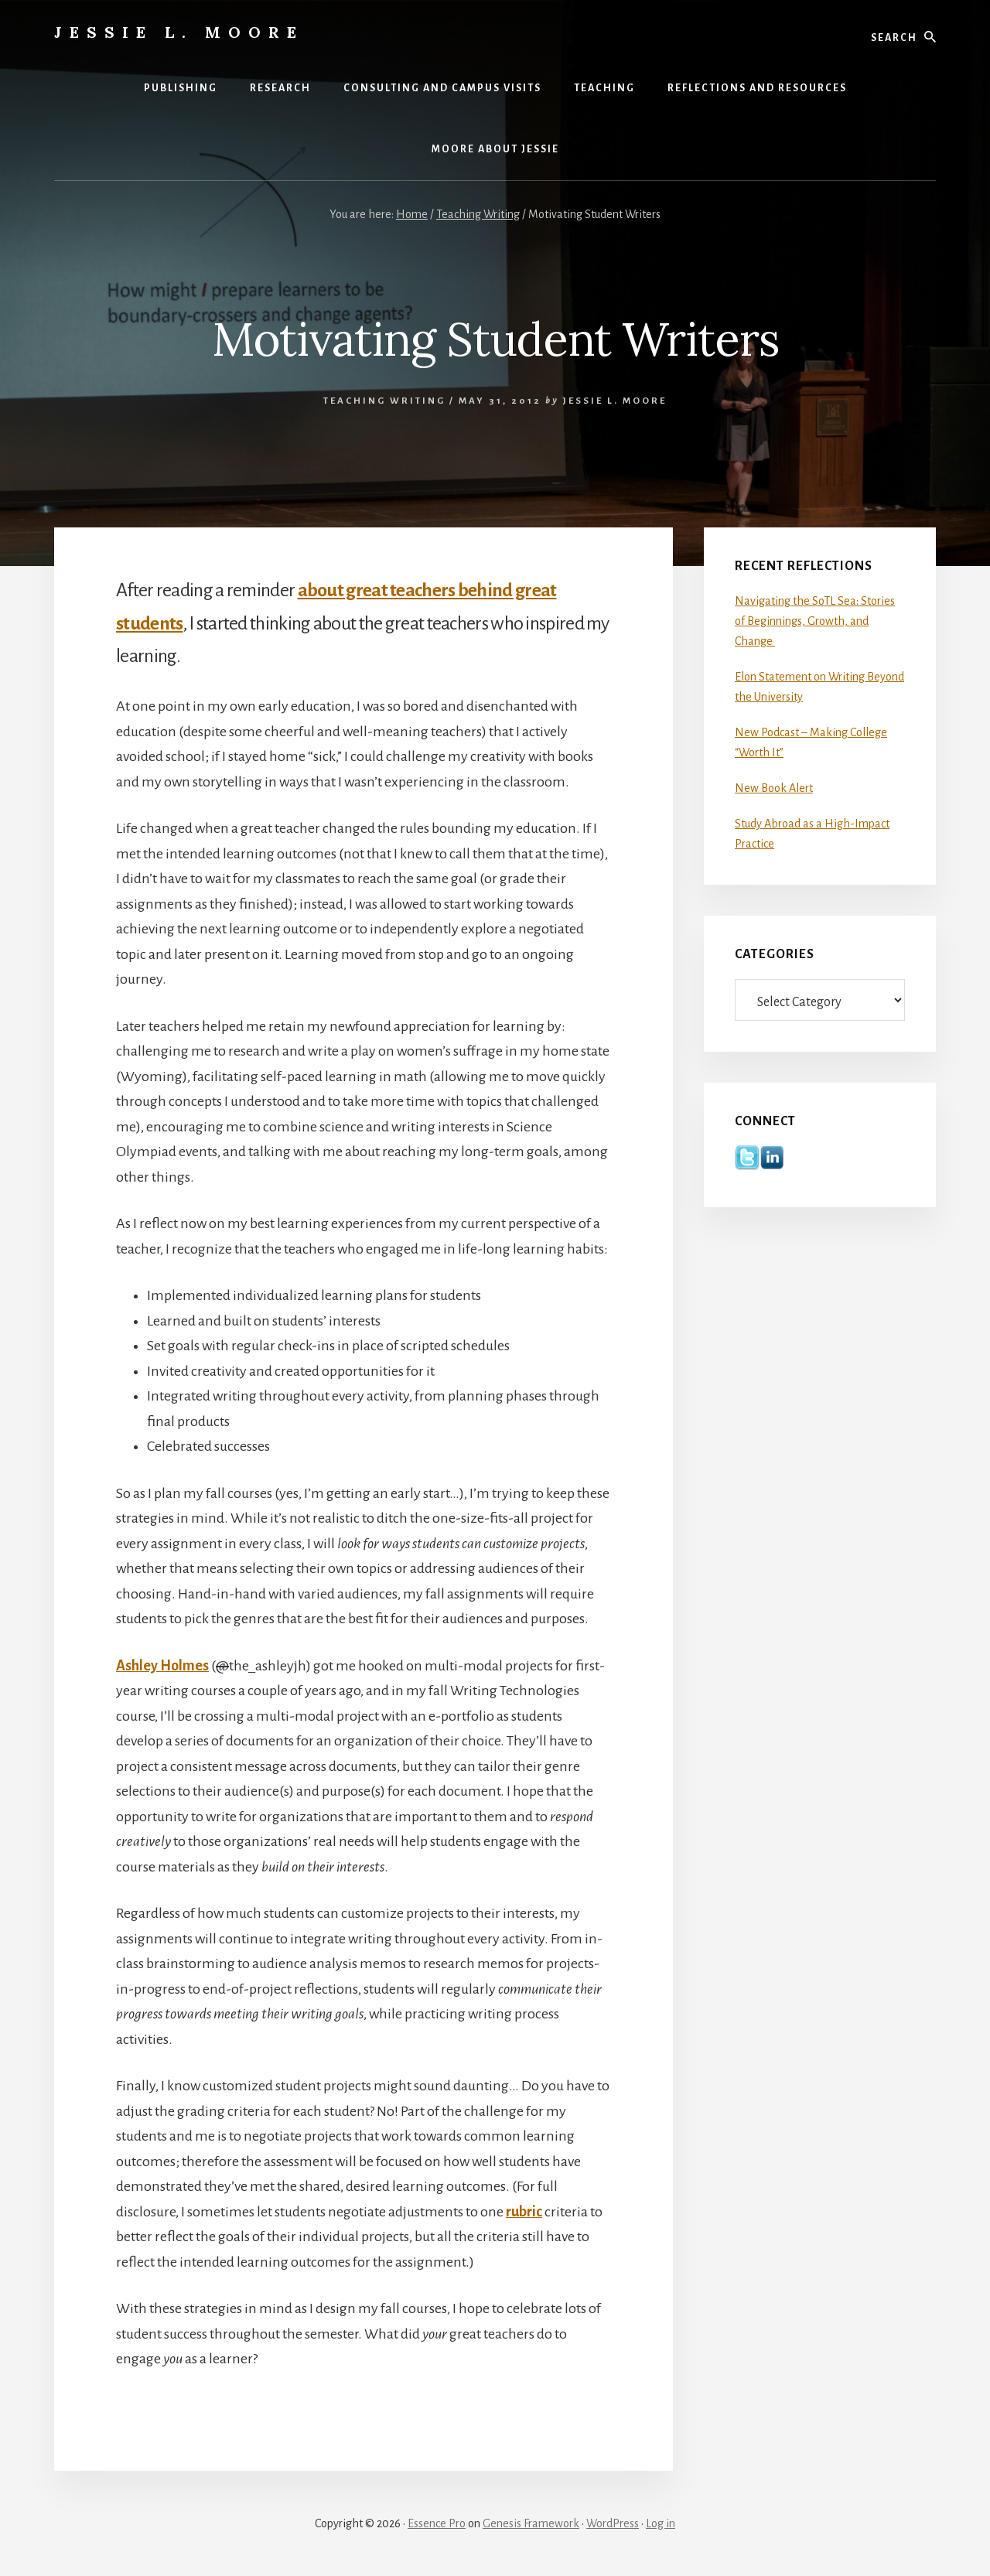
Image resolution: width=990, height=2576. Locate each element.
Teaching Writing (384, 401)
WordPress (612, 2523)
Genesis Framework (531, 2523)
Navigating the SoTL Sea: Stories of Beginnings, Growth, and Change (815, 621)
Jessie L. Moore (179, 32)
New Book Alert (774, 788)
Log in (660, 2523)
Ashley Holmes (162, 1666)
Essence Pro (437, 2523)
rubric (524, 2211)
